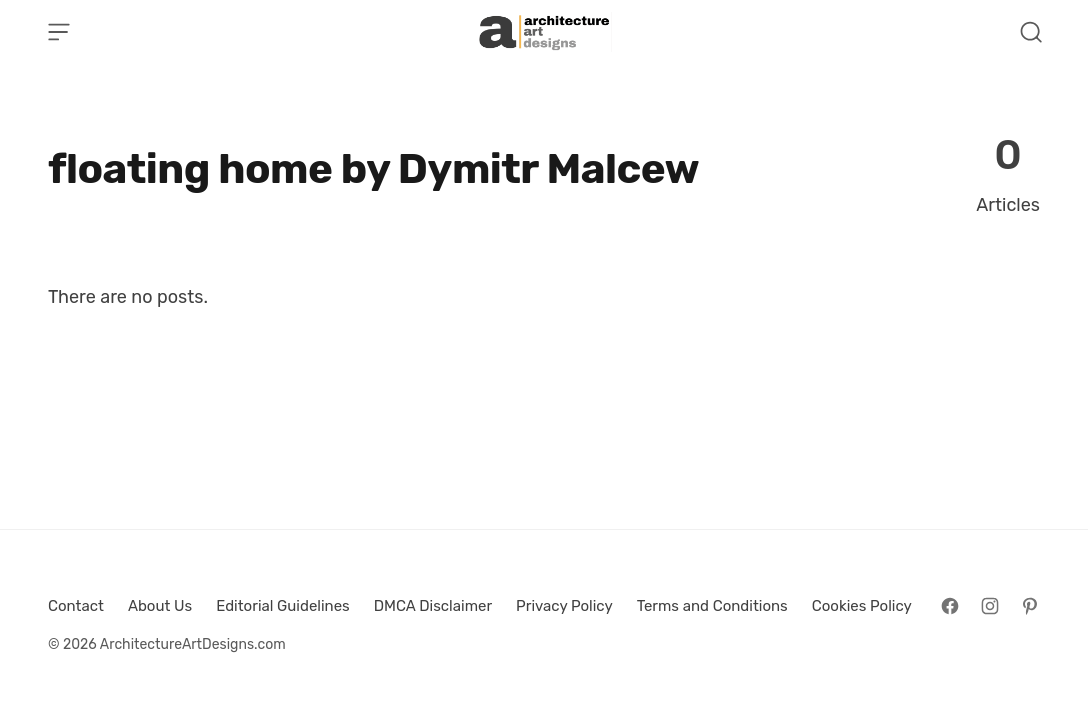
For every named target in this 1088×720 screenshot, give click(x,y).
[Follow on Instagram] (990, 606)
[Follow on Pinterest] (1030, 606)
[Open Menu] (59, 32)
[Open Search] (1031, 32)
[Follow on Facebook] (950, 606)
